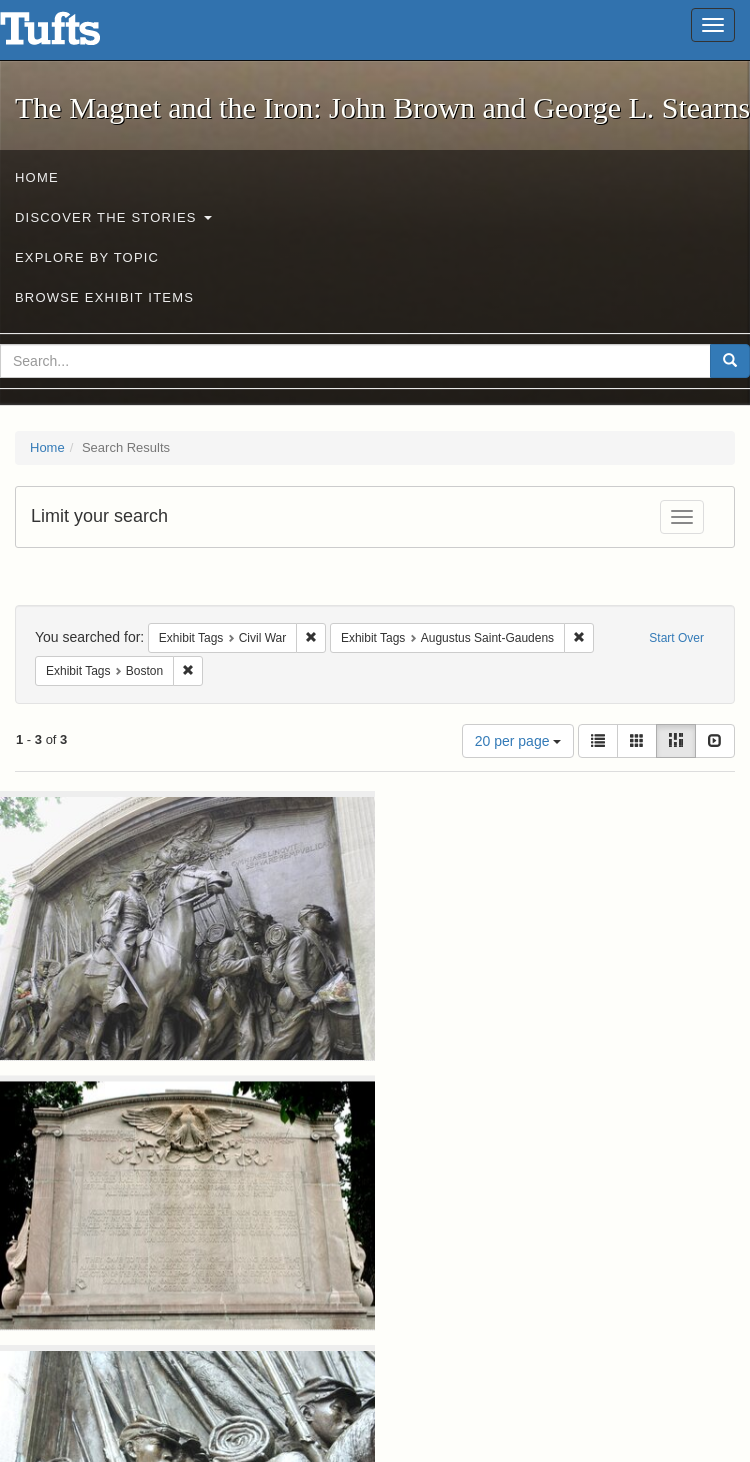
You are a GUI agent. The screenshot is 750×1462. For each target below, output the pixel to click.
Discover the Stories (113, 217)
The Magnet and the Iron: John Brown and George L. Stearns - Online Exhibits (75, 35)
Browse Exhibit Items (104, 297)
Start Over (676, 638)
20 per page (518, 741)
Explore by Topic (87, 257)
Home (37, 177)
